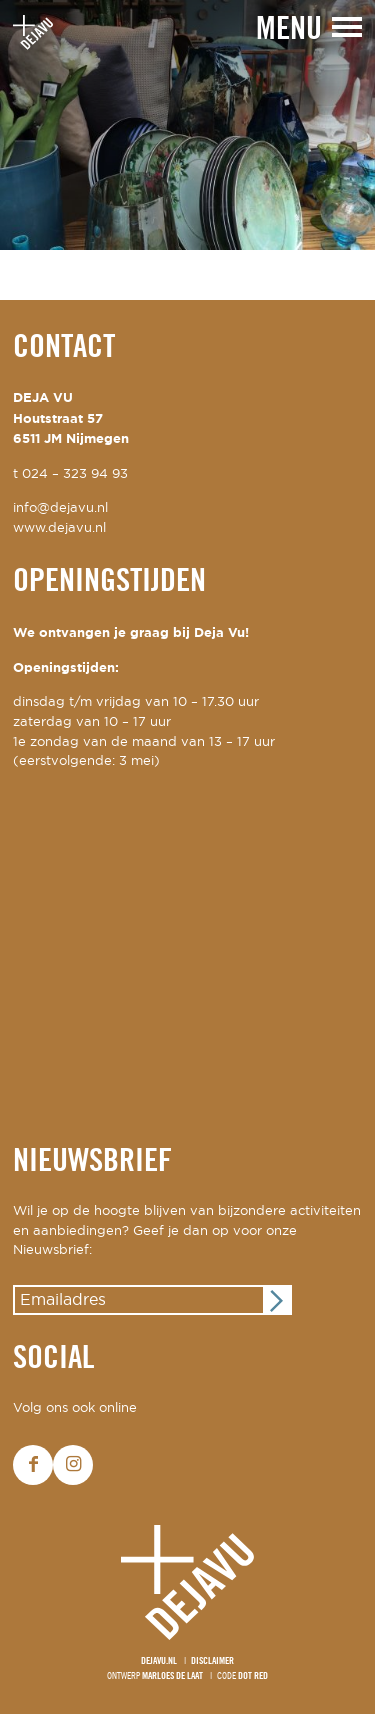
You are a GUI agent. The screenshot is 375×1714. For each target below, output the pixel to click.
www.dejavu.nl (59, 528)
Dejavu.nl (159, 1661)
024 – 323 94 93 (75, 474)
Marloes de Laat (172, 1676)
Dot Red (253, 1676)
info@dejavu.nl (60, 508)
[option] (187, 125)
